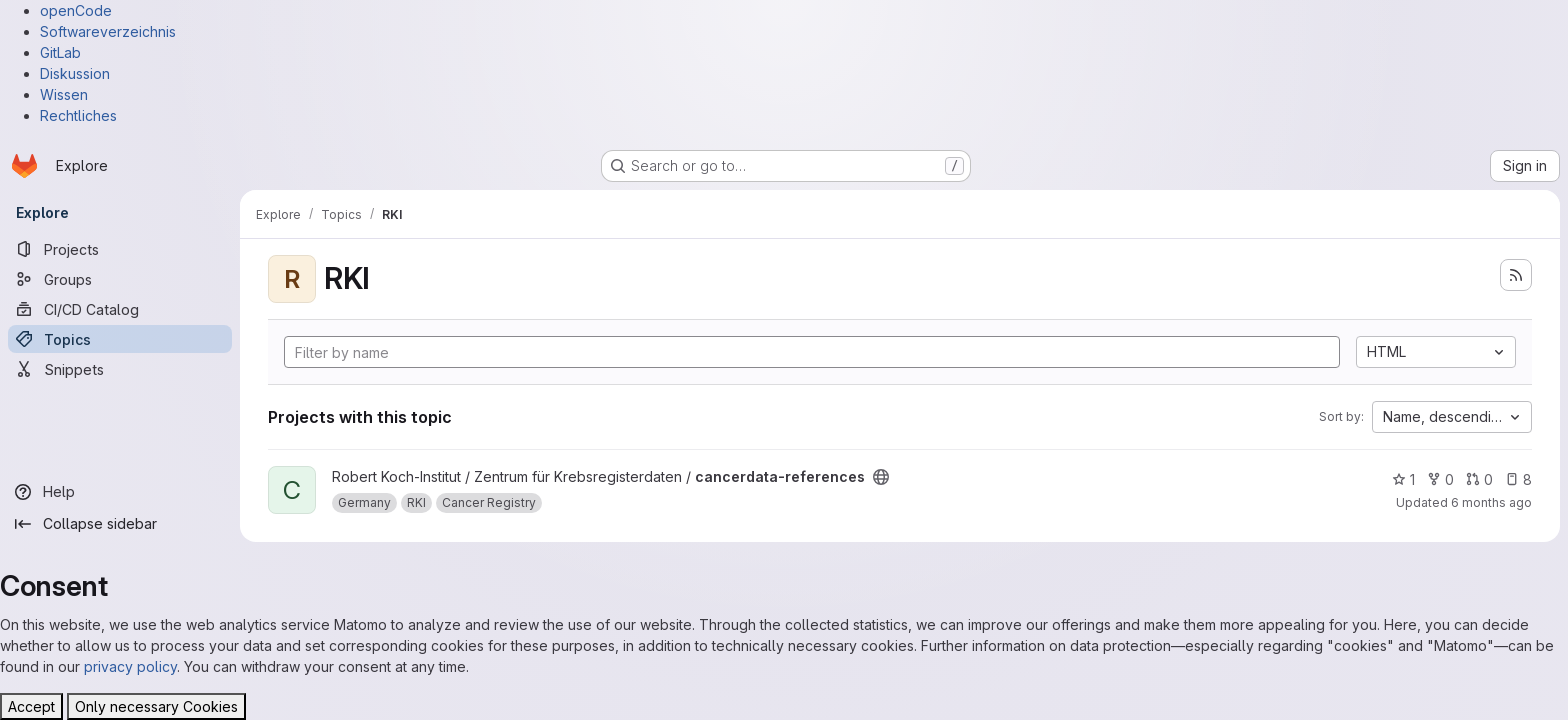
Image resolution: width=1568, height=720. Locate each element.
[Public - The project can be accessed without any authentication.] (881, 477)
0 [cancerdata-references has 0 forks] (1440, 479)
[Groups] (120, 279)
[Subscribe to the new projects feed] (1516, 275)
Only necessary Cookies (156, 706)
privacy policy (130, 666)
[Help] (120, 492)
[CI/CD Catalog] (120, 309)
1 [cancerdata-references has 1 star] (1403, 479)
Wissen (64, 94)
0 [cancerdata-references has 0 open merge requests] (1479, 479)
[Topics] (120, 339)
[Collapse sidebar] (120, 524)
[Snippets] (120, 369)
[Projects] (120, 249)
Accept (31, 706)
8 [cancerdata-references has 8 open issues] (1518, 479)
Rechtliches (78, 115)
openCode (76, 10)
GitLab (60, 52)
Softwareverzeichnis (108, 31)
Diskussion (75, 73)
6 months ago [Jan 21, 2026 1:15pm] (1491, 502)
